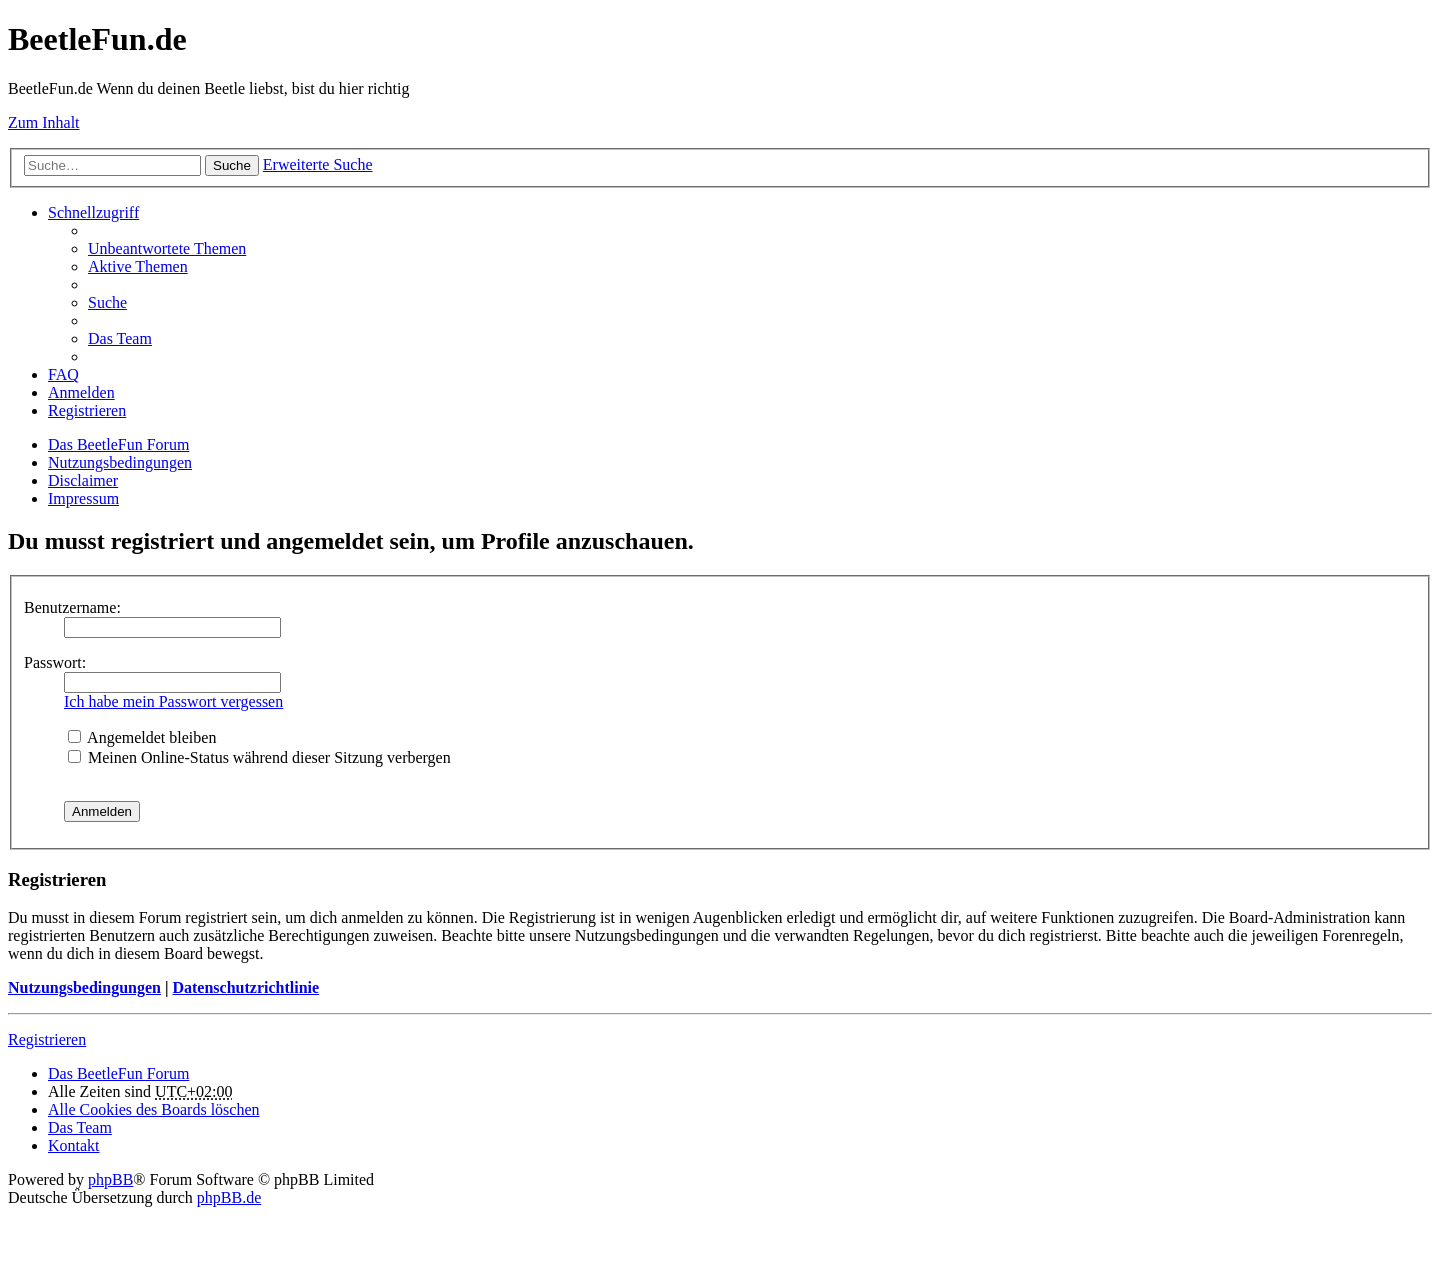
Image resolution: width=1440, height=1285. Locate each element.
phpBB (110, 1179)
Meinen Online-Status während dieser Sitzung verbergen (259, 757)
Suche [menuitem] (107, 302)
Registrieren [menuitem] (87, 410)
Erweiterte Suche (318, 164)
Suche (232, 165)
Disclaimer (83, 480)
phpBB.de (229, 1197)
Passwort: (55, 662)
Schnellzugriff (93, 212)
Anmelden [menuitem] (81, 392)
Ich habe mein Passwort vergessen (173, 701)
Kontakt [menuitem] (74, 1145)
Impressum (83, 498)
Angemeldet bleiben (142, 737)
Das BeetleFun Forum (118, 444)
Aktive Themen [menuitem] (138, 266)
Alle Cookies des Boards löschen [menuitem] (154, 1109)
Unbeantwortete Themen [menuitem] (167, 248)
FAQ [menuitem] (63, 374)
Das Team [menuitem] (120, 338)
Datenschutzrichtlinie (245, 987)
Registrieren (47, 1039)
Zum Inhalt (44, 122)
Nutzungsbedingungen (120, 462)
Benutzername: (72, 607)
